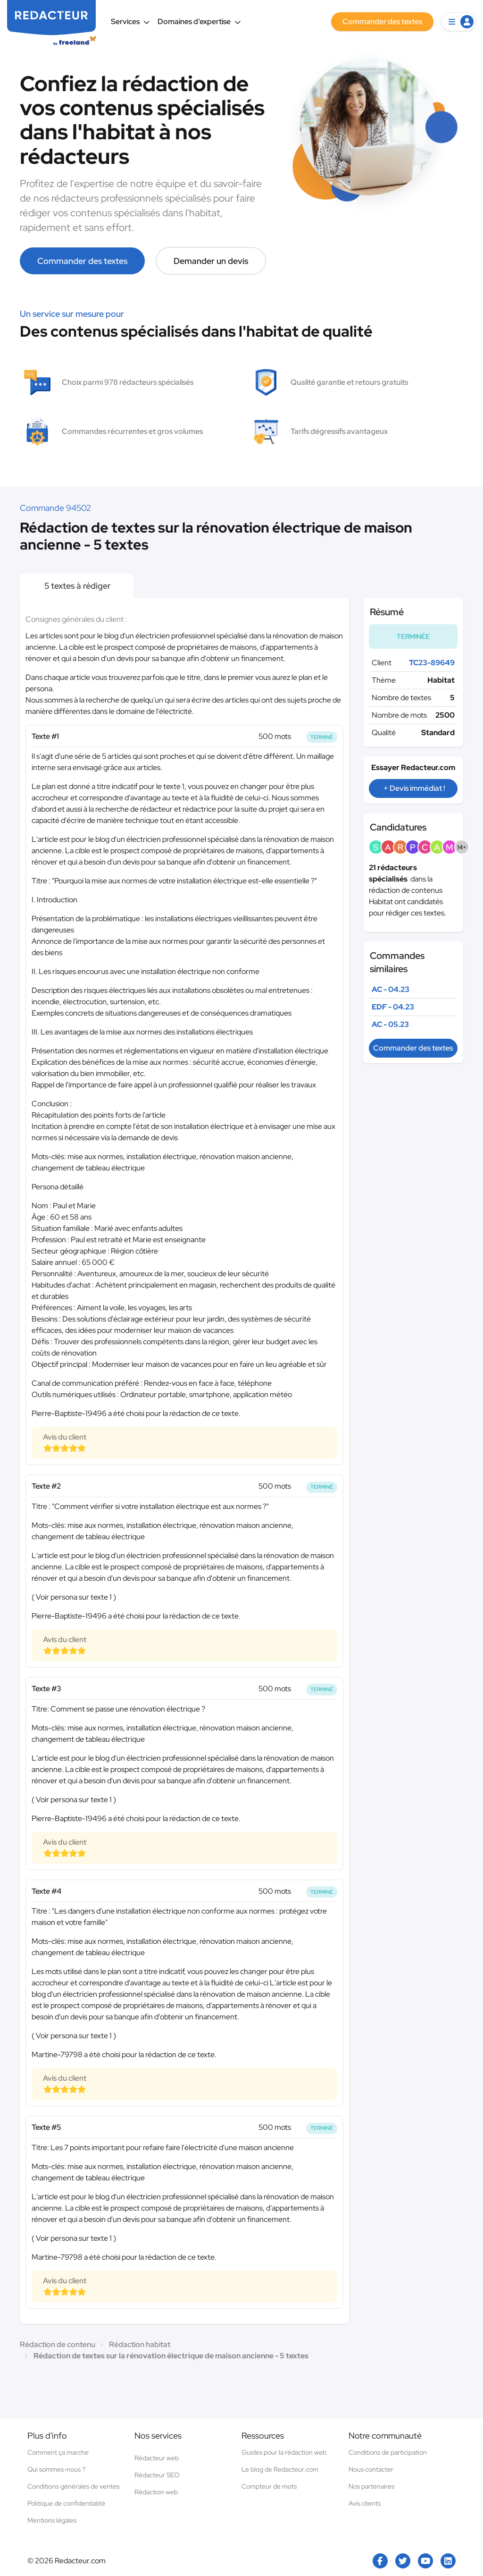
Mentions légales (51, 2520)
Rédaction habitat (139, 2344)
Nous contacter (371, 2469)
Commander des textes (82, 260)
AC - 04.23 (390, 989)
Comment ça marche (58, 2452)
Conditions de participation (388, 2452)
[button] (458, 21)
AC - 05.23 (390, 1024)
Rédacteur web (156, 2458)
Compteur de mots (269, 2486)
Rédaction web (156, 2492)
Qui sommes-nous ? (56, 2469)
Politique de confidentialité (66, 2503)
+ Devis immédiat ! (414, 788)
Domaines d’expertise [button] (199, 21)
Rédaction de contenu (57, 2344)
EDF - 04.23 (393, 1007)
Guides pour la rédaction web (284, 2452)
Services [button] (130, 21)
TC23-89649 (432, 663)
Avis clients (365, 2503)
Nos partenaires (371, 2486)
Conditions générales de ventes (73, 2486)
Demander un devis (211, 260)
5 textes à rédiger (76, 585)
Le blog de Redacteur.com (280, 2469)
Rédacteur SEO (156, 2475)
